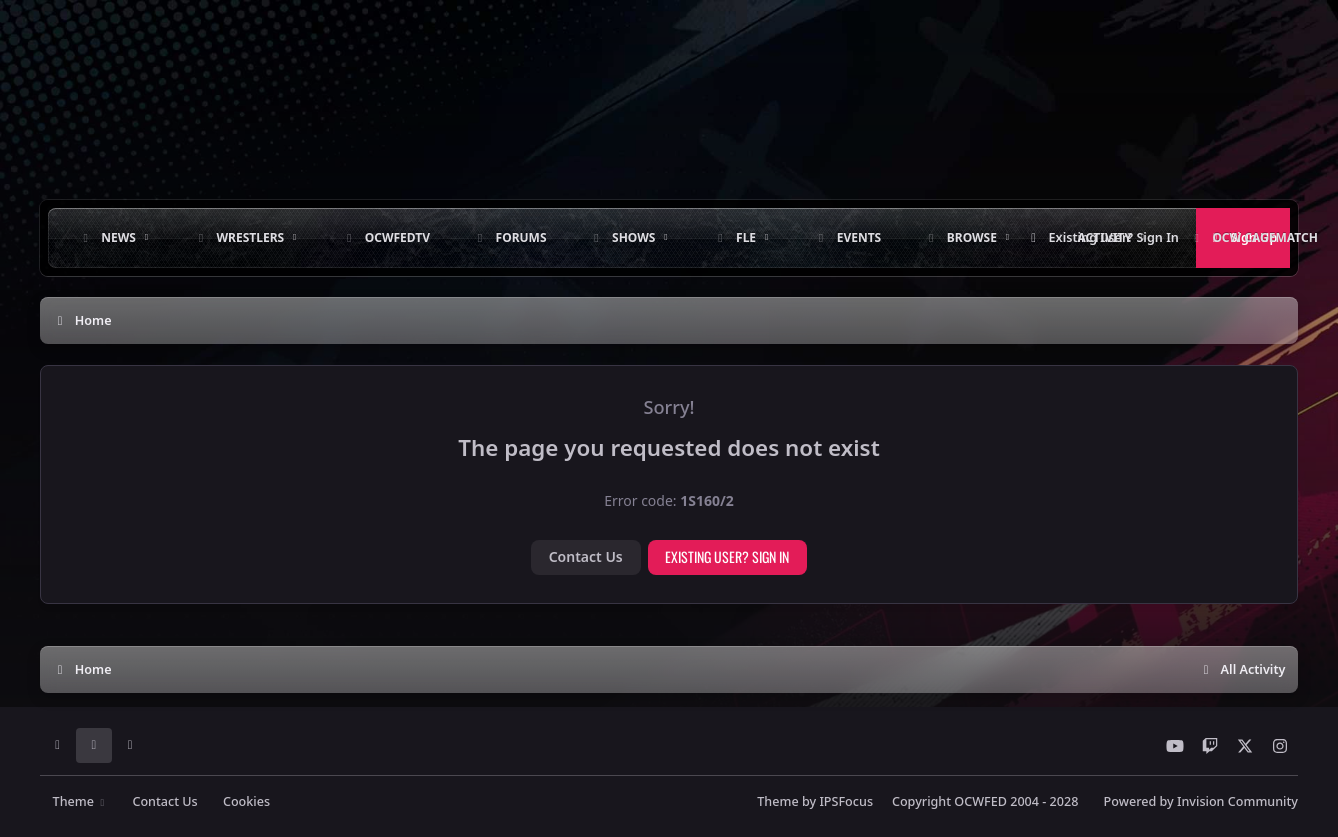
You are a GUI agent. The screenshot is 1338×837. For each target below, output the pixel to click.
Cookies (246, 801)
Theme (80, 801)
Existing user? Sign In (727, 556)
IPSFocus (846, 801)
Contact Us (586, 556)
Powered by (1201, 801)
